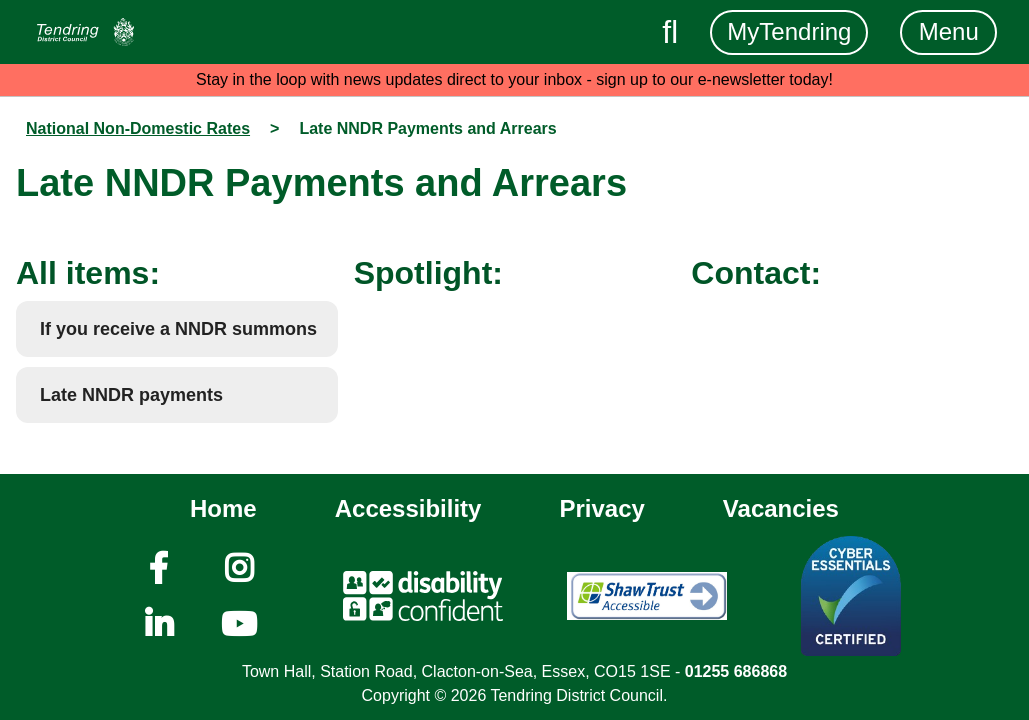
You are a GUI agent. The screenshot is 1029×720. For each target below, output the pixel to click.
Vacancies (781, 508)
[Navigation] (85, 32)
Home (223, 508)
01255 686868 (736, 671)
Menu (949, 31)
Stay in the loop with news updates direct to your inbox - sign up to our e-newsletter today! (514, 79)
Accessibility (408, 508)
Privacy (601, 508)
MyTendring (789, 31)
